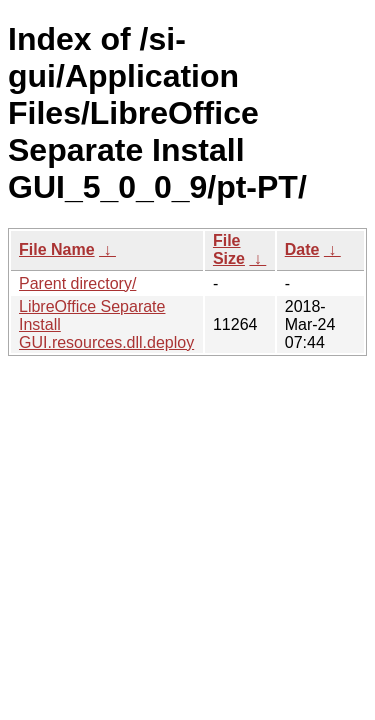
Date (302, 249)
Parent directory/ (77, 283)
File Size (229, 249)
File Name (57, 249)
